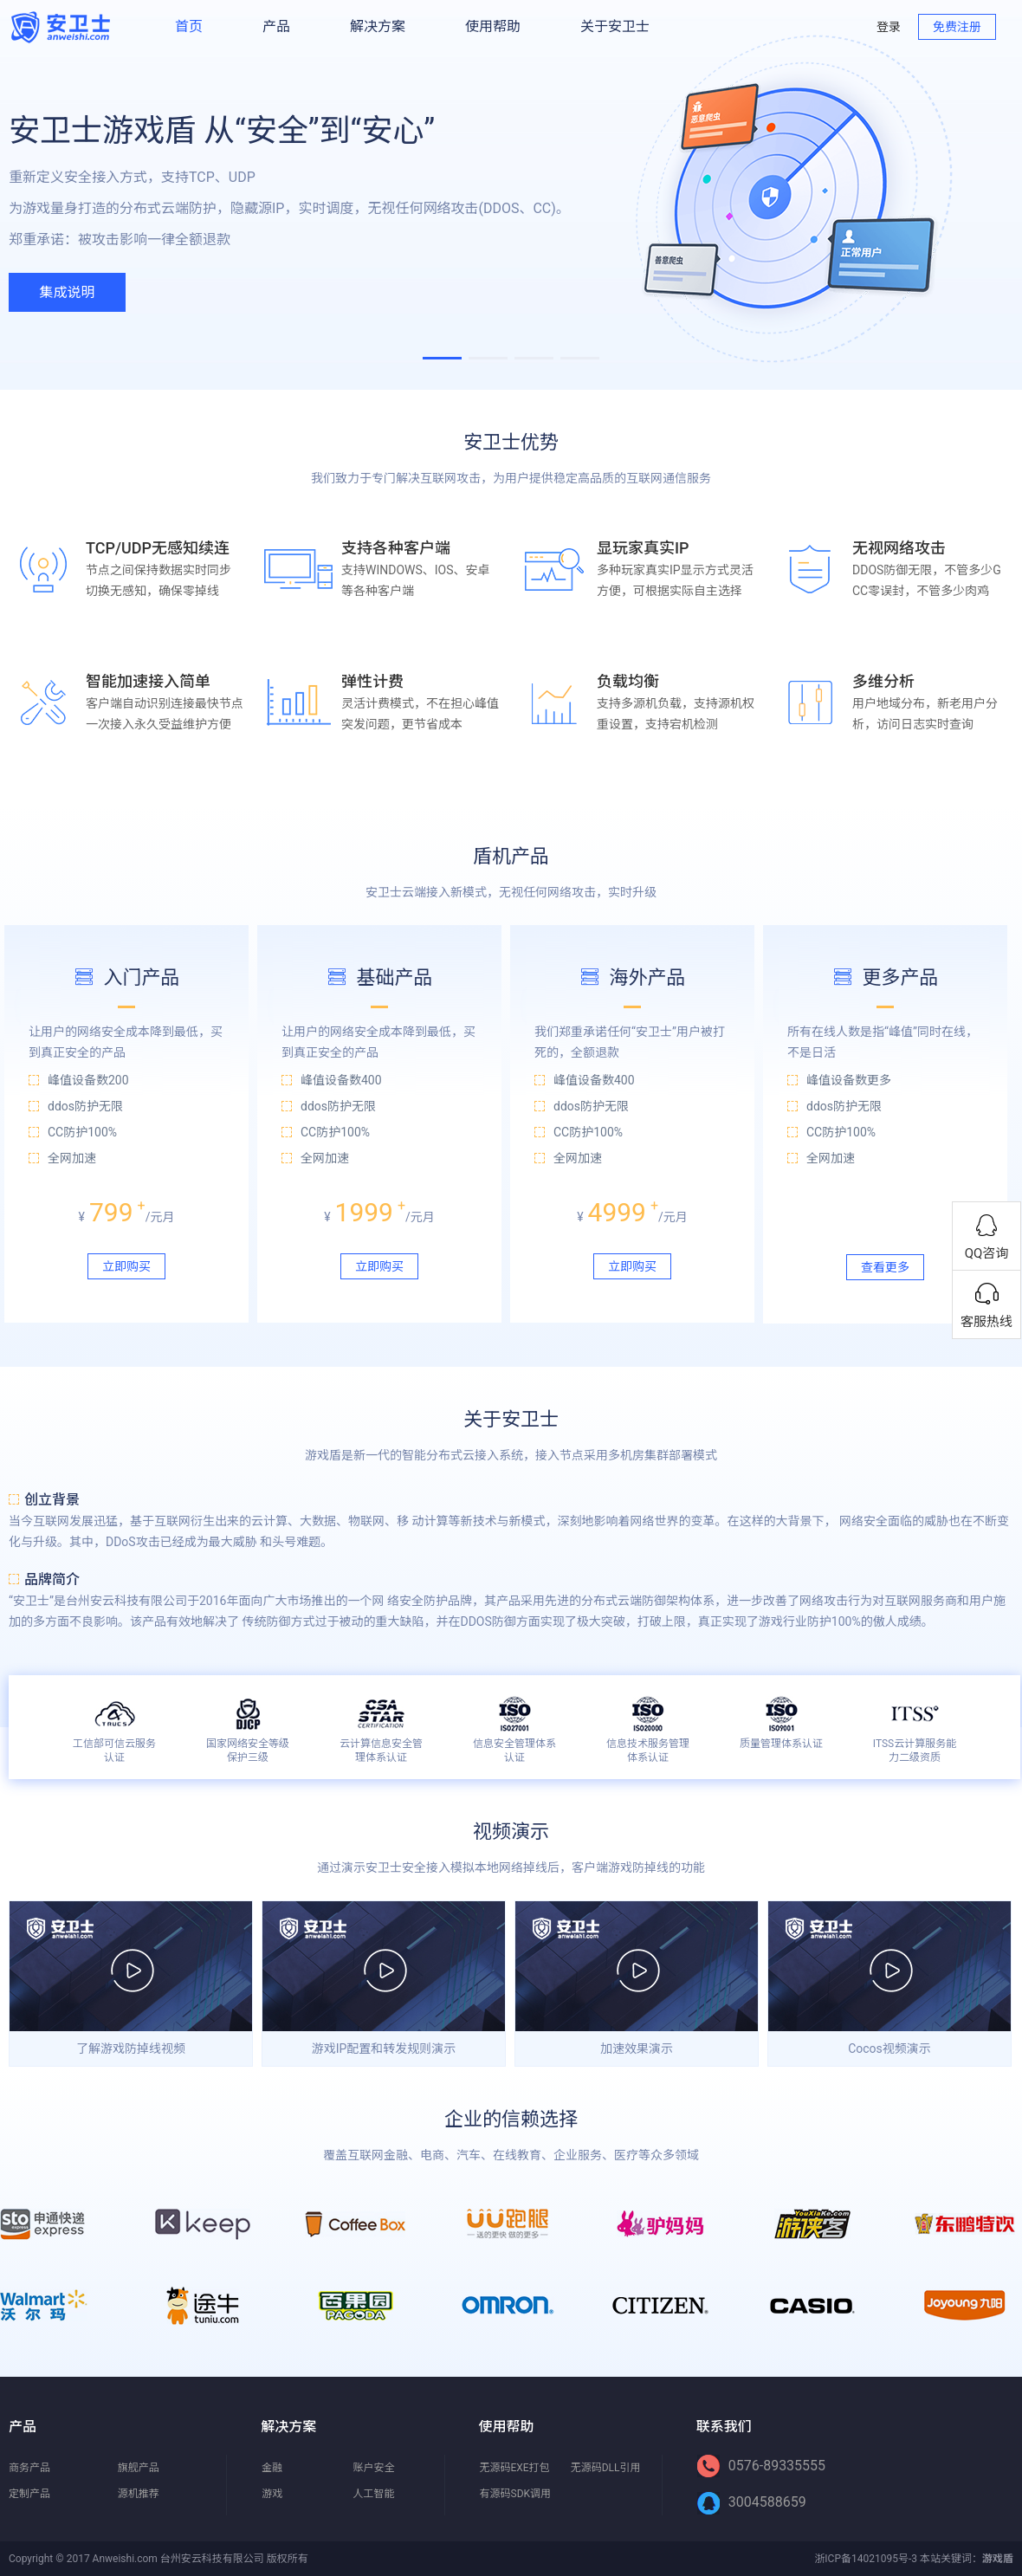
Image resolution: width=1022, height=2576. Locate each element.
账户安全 (373, 2468)
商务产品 (29, 2468)
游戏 (272, 2494)
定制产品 (29, 2494)
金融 (272, 2468)
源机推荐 (138, 2494)
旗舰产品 (138, 2468)
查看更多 (885, 1267)
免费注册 (957, 27)
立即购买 (126, 1266)
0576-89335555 (761, 2465)
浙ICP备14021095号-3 (865, 2559)
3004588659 (751, 2502)
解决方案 (377, 26)
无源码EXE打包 (515, 2468)
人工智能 (373, 2494)
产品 (276, 26)
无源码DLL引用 (606, 2468)
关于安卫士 (615, 26)
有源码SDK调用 (516, 2494)
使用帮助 (493, 26)
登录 (888, 27)
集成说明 (66, 292)
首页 (189, 26)
